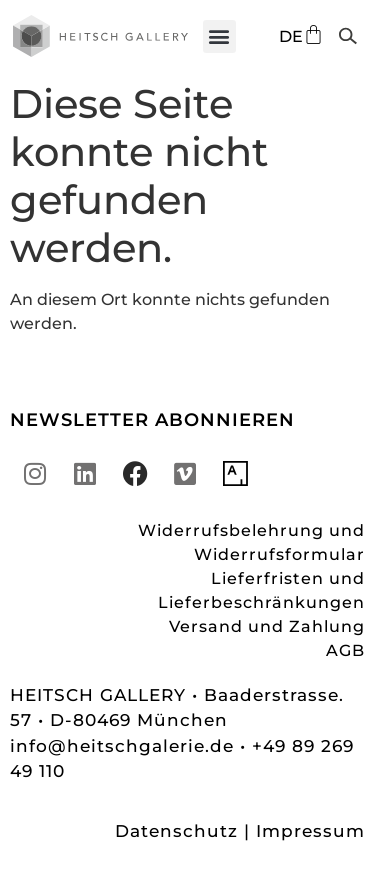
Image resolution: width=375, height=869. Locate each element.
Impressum (310, 831)
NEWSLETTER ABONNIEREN (152, 420)
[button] (219, 36)
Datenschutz (176, 831)
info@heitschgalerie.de (125, 746)
